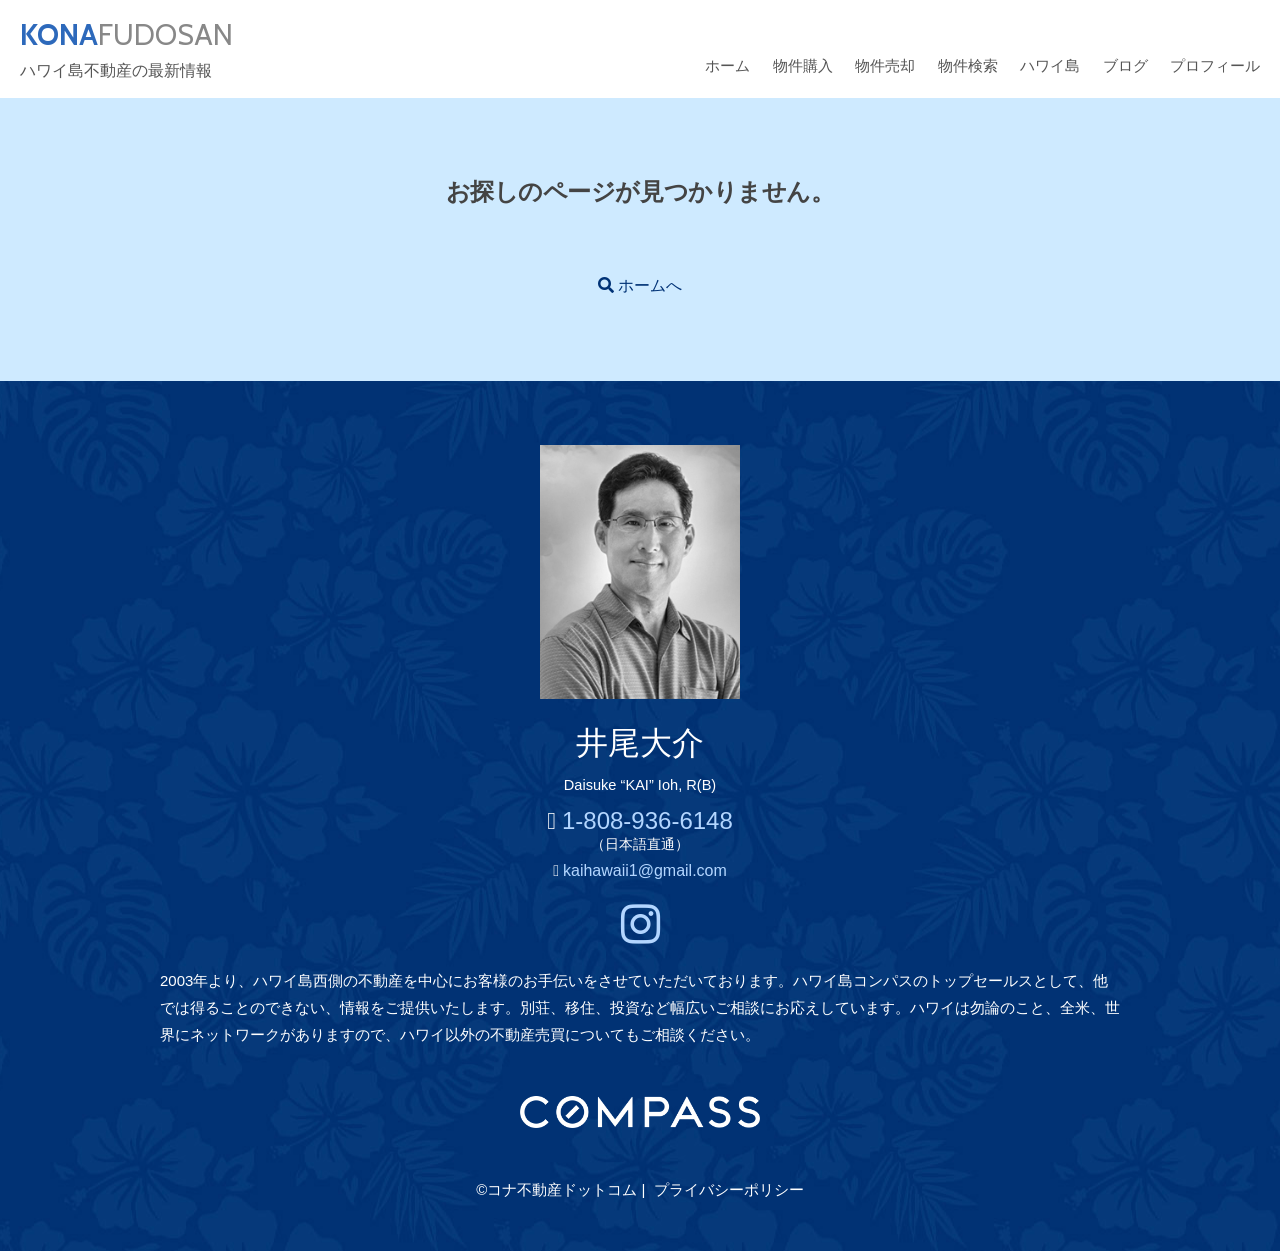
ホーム (727, 67)
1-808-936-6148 (647, 822)
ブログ (1125, 67)
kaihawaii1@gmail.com (645, 872)
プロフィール (1215, 67)
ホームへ (650, 287)
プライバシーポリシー (729, 1191)
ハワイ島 (1050, 67)
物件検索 (968, 67)
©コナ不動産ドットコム (556, 1191)
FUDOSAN (136, 36)
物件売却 (885, 67)
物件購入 (803, 67)
